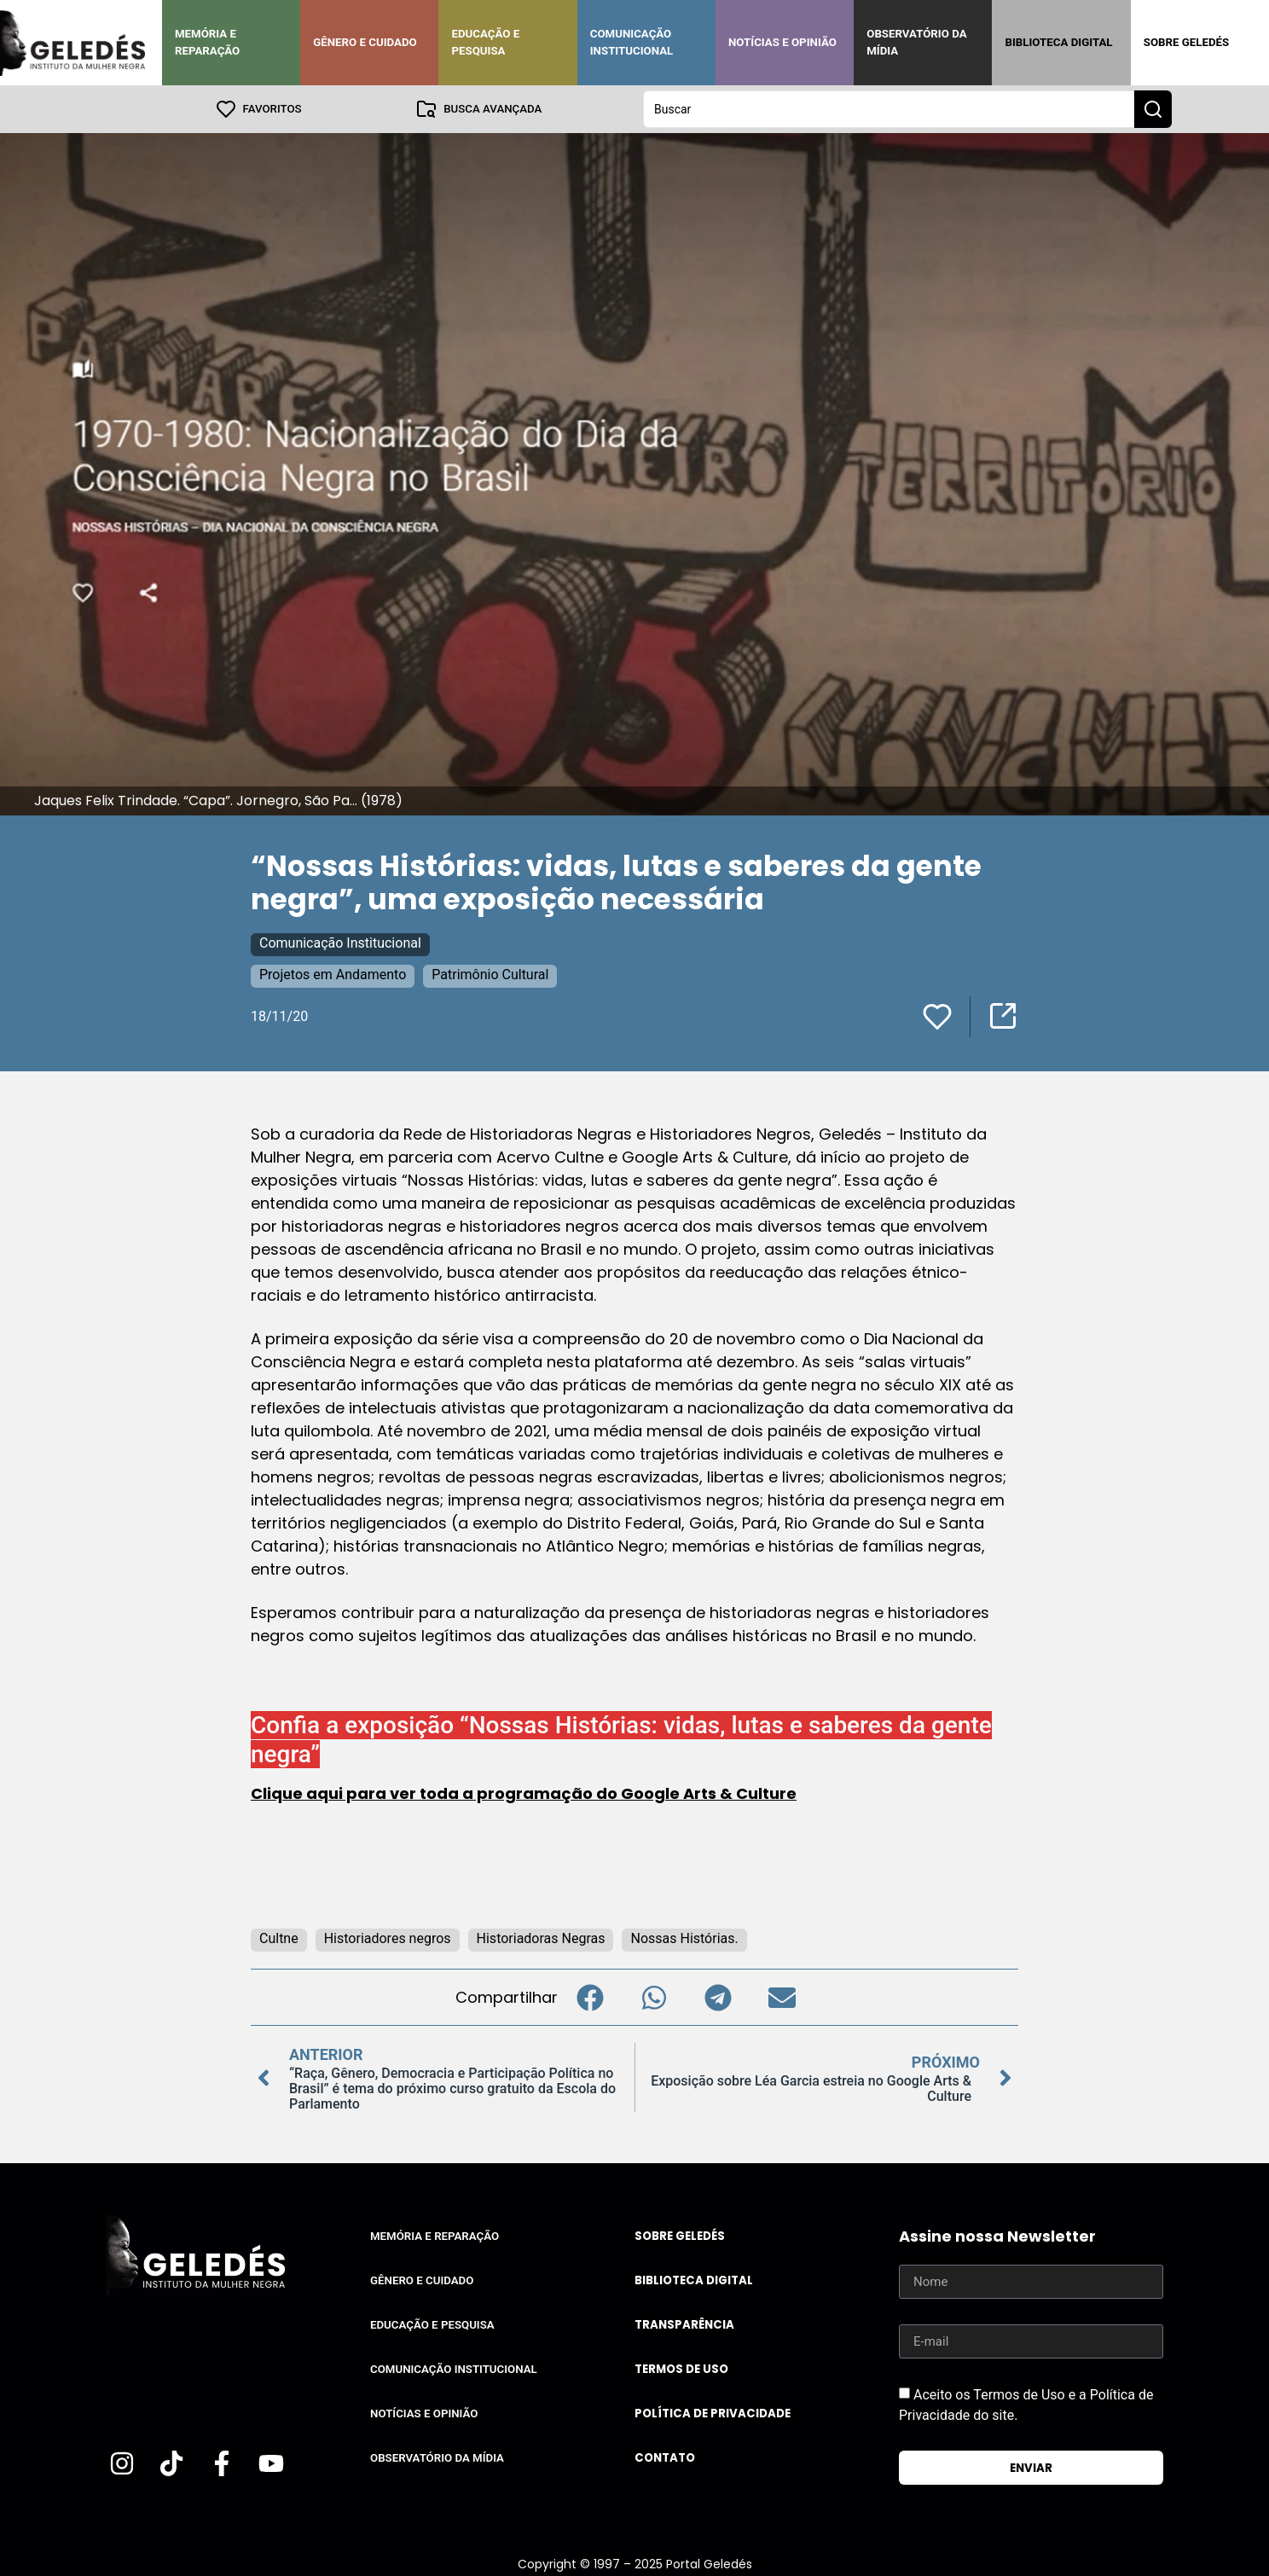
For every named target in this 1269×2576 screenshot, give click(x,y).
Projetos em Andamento (332, 974)
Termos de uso (681, 2369)
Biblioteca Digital (1058, 42)
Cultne (278, 1938)
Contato (664, 2458)
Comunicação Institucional (632, 42)
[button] (590, 1997)
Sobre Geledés (1186, 42)
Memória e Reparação (207, 42)
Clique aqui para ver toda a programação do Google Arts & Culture (524, 1793)
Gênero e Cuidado (365, 42)
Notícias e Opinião (782, 42)
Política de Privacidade (712, 2413)
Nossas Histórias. (684, 1938)
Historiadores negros (387, 1938)
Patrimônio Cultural (490, 974)
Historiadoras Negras (541, 1938)
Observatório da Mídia (916, 42)
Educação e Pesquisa (485, 42)
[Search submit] (1153, 109)
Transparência (684, 2325)
